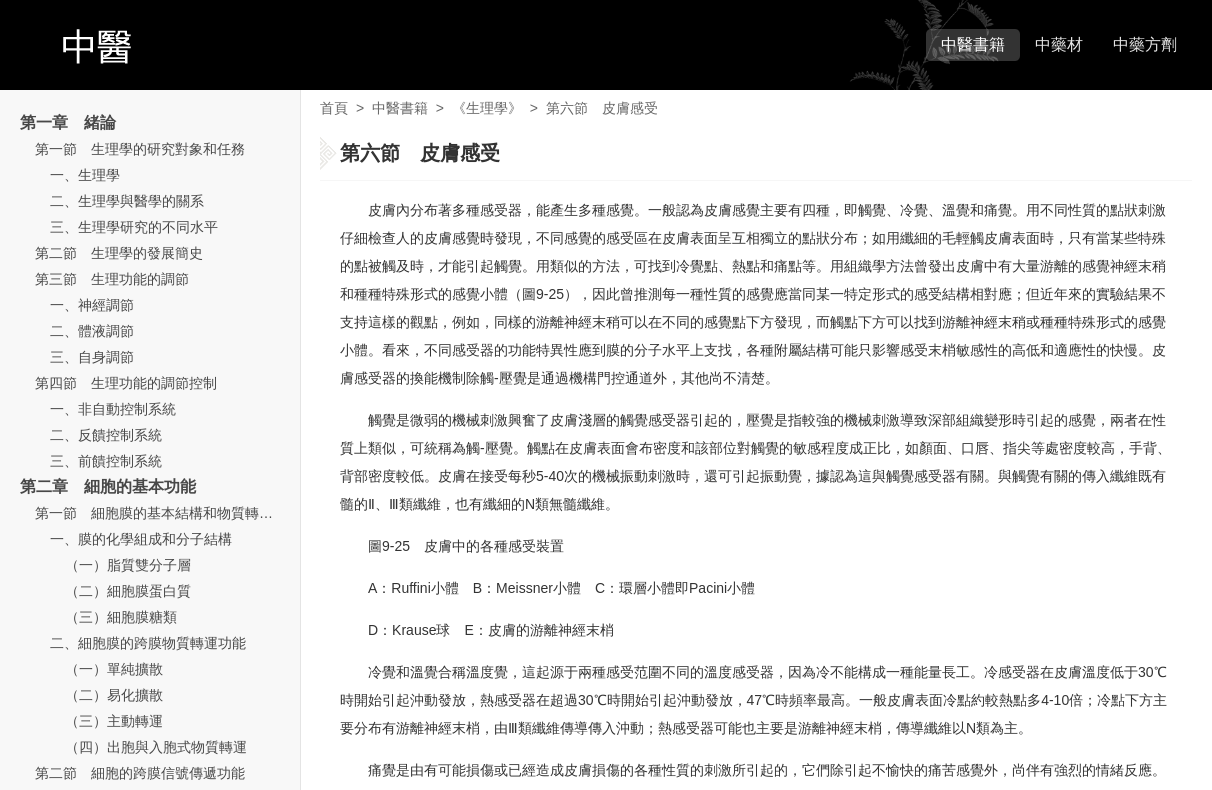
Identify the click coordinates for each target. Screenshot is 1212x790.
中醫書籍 (973, 44)
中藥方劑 (1145, 44)
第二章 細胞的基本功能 (108, 486)
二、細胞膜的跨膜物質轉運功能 (148, 643)
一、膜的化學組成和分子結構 (141, 539)
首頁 (334, 108)
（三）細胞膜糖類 (121, 617)
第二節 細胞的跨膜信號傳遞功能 (140, 773)
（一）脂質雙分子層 (128, 565)
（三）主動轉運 (114, 721)
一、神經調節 (92, 305)
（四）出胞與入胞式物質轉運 (156, 747)
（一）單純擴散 (114, 669)
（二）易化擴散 (114, 695)
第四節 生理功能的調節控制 (126, 383)
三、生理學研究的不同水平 (134, 227)
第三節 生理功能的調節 (112, 279)
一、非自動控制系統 (113, 409)
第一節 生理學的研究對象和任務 (140, 149)
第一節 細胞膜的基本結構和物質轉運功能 (168, 513)
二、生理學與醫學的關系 (127, 201)
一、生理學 (85, 175)
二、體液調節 (92, 331)
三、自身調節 (92, 357)
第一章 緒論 (68, 122)
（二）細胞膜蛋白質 (128, 591)
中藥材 (1059, 44)
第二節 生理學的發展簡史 (119, 253)
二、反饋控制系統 (106, 435)
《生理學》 (487, 108)
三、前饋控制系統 (106, 461)
